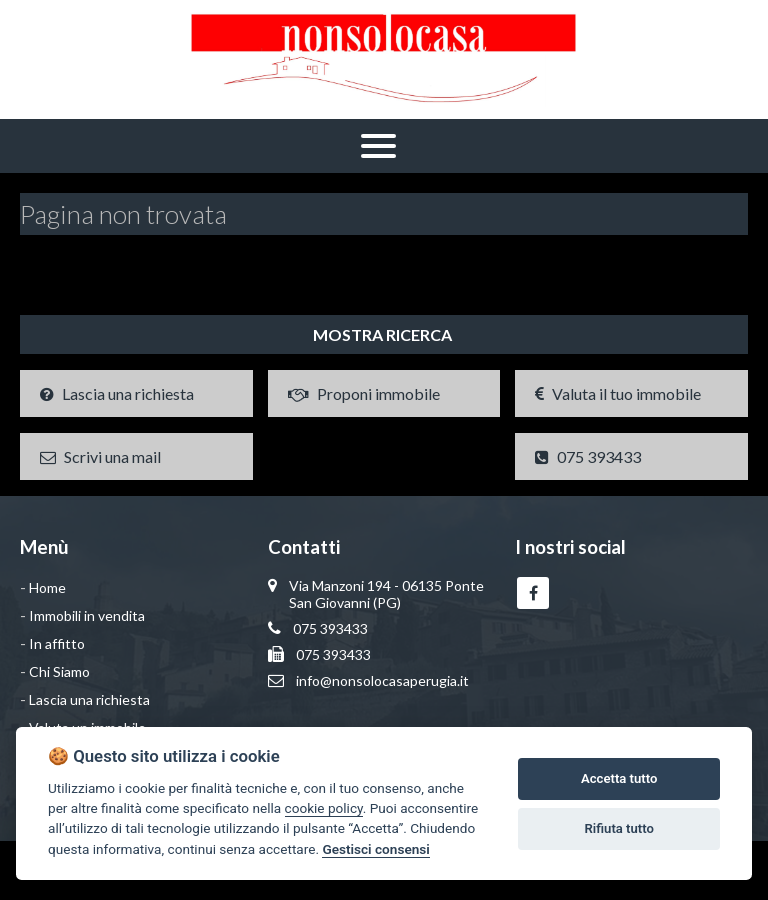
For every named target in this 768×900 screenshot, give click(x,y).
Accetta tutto (619, 778)
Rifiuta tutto (619, 828)
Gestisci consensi (375, 849)
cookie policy (324, 808)
